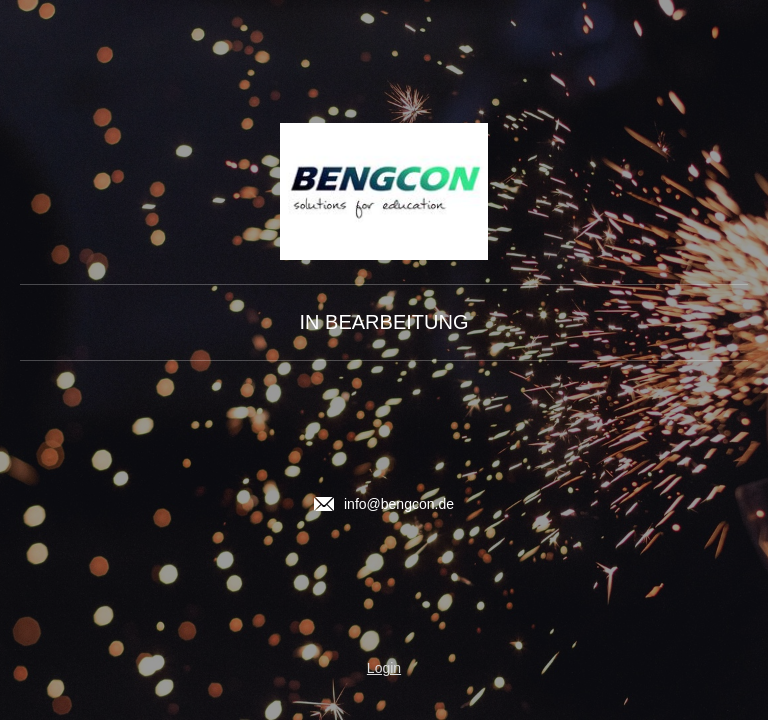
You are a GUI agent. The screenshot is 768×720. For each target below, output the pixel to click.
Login (384, 668)
